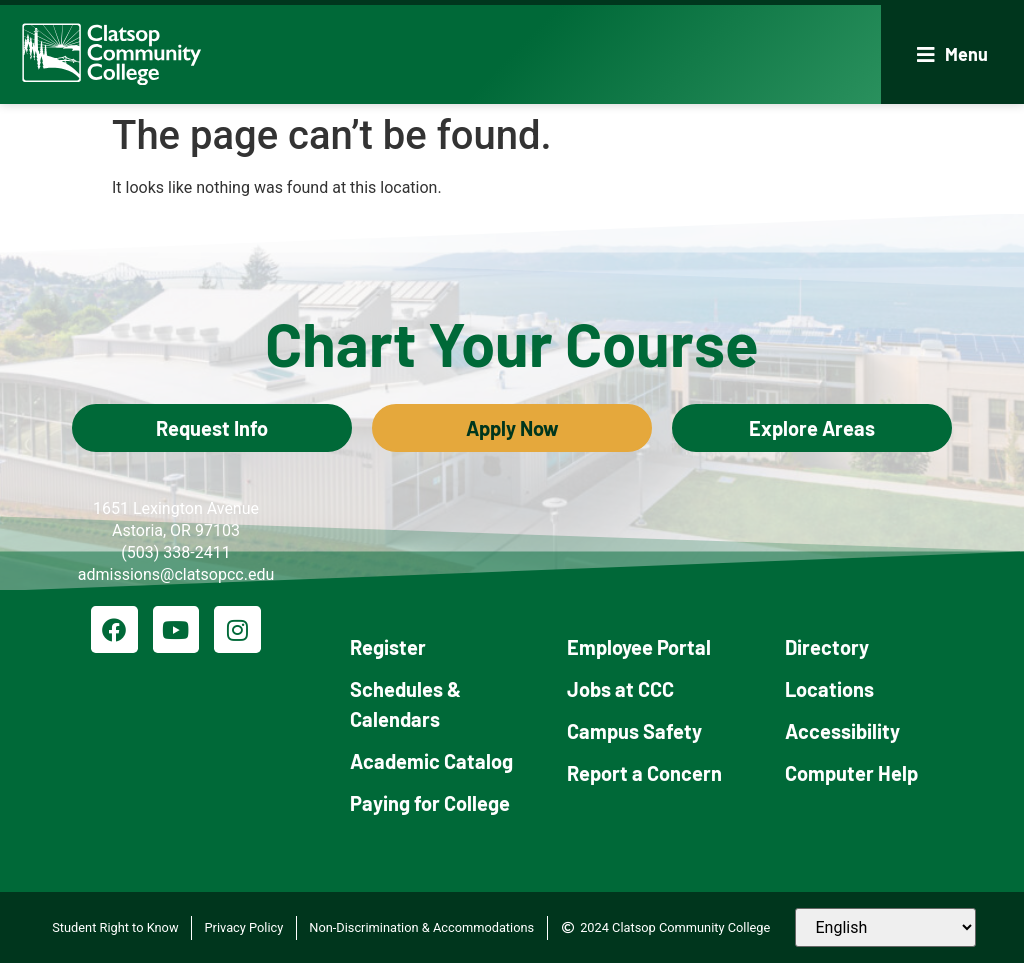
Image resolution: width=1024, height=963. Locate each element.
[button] (952, 54)
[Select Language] (885, 927)
